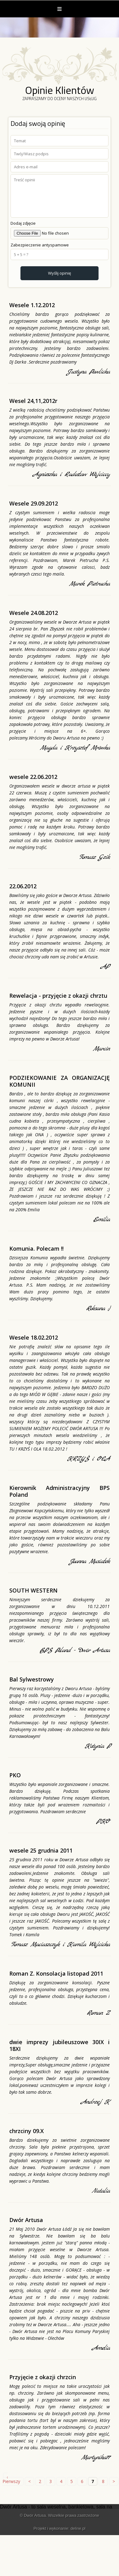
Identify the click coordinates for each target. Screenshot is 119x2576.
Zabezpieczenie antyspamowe (40, 245)
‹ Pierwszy (11, 2479)
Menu (59, 8)
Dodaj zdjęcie (23, 223)
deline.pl (77, 2528)
